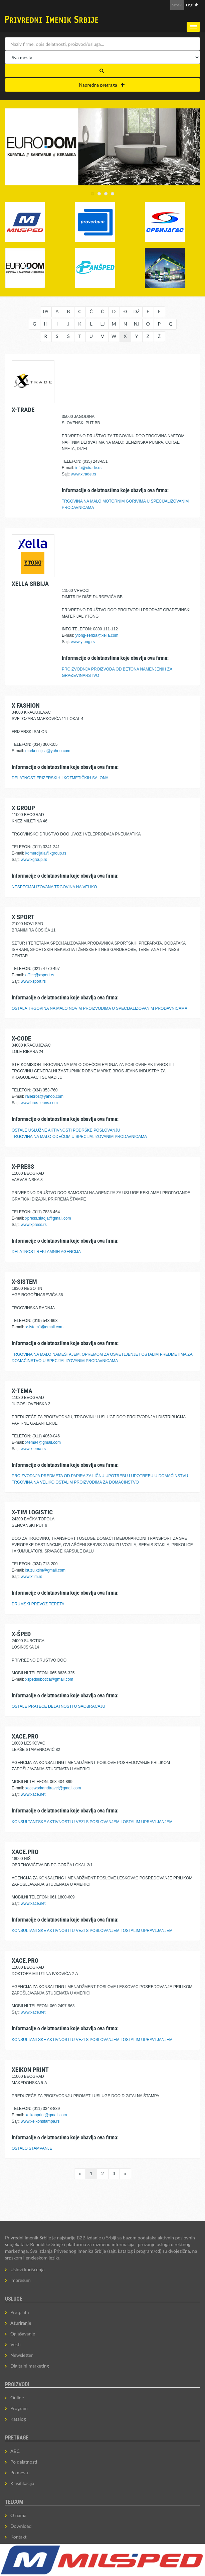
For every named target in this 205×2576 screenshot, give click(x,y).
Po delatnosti (23, 2462)
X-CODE (21, 1038)
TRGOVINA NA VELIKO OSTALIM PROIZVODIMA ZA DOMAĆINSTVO (75, 1482)
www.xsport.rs (33, 981)
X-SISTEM (24, 1281)
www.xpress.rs (33, 1224)
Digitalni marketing (29, 2366)
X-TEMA (22, 1391)
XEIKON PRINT (30, 2069)
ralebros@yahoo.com (44, 1096)
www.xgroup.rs (34, 859)
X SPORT (23, 917)
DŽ (137, 311)
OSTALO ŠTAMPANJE (32, 2148)
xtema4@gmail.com (43, 1442)
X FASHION (26, 705)
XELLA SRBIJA (30, 584)
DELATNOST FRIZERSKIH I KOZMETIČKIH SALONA (60, 778)
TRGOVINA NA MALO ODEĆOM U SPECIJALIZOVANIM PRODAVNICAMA (79, 1136)
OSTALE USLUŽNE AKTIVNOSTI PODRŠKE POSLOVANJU (66, 1130)
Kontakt (18, 2537)
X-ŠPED (21, 1634)
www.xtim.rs (31, 1576)
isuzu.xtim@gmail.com (45, 1570)
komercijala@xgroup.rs (45, 853)
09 (45, 311)
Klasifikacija (22, 2483)
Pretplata (19, 2312)
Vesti (15, 2344)
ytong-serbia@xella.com (97, 635)
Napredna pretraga (102, 85)
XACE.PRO (25, 1736)
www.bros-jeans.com (39, 1102)
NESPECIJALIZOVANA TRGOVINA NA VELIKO (54, 887)
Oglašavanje (22, 2333)
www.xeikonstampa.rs (40, 2121)
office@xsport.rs (39, 975)
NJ (137, 324)
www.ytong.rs (82, 641)
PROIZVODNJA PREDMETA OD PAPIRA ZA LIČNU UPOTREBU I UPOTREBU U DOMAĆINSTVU (100, 1476)
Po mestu (19, 2472)
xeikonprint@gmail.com (46, 2115)
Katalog (18, 2419)
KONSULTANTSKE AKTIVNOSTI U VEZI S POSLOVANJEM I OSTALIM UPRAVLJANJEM (92, 1821)
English (192, 4)
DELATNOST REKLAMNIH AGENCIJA (46, 1251)
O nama (18, 2515)
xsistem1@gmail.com (44, 1327)
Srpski (177, 4)
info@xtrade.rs (88, 467)
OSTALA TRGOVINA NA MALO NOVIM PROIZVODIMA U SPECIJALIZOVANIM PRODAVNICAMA (99, 1008)
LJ (102, 324)
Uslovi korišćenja (27, 2269)
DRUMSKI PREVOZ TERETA (38, 1604)
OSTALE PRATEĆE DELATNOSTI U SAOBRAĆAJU (58, 1706)
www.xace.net (33, 1794)
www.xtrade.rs (83, 474)
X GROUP (23, 808)
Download (20, 2526)
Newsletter (21, 2355)
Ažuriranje (20, 2323)
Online (17, 2397)
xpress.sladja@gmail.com (48, 1218)
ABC (15, 2451)
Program (19, 2408)
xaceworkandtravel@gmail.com (53, 1788)
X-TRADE (23, 410)
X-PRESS (23, 1166)
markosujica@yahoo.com (47, 750)
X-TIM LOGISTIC (32, 1512)
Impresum (20, 2280)
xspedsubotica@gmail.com (49, 1679)
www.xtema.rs (33, 1448)
